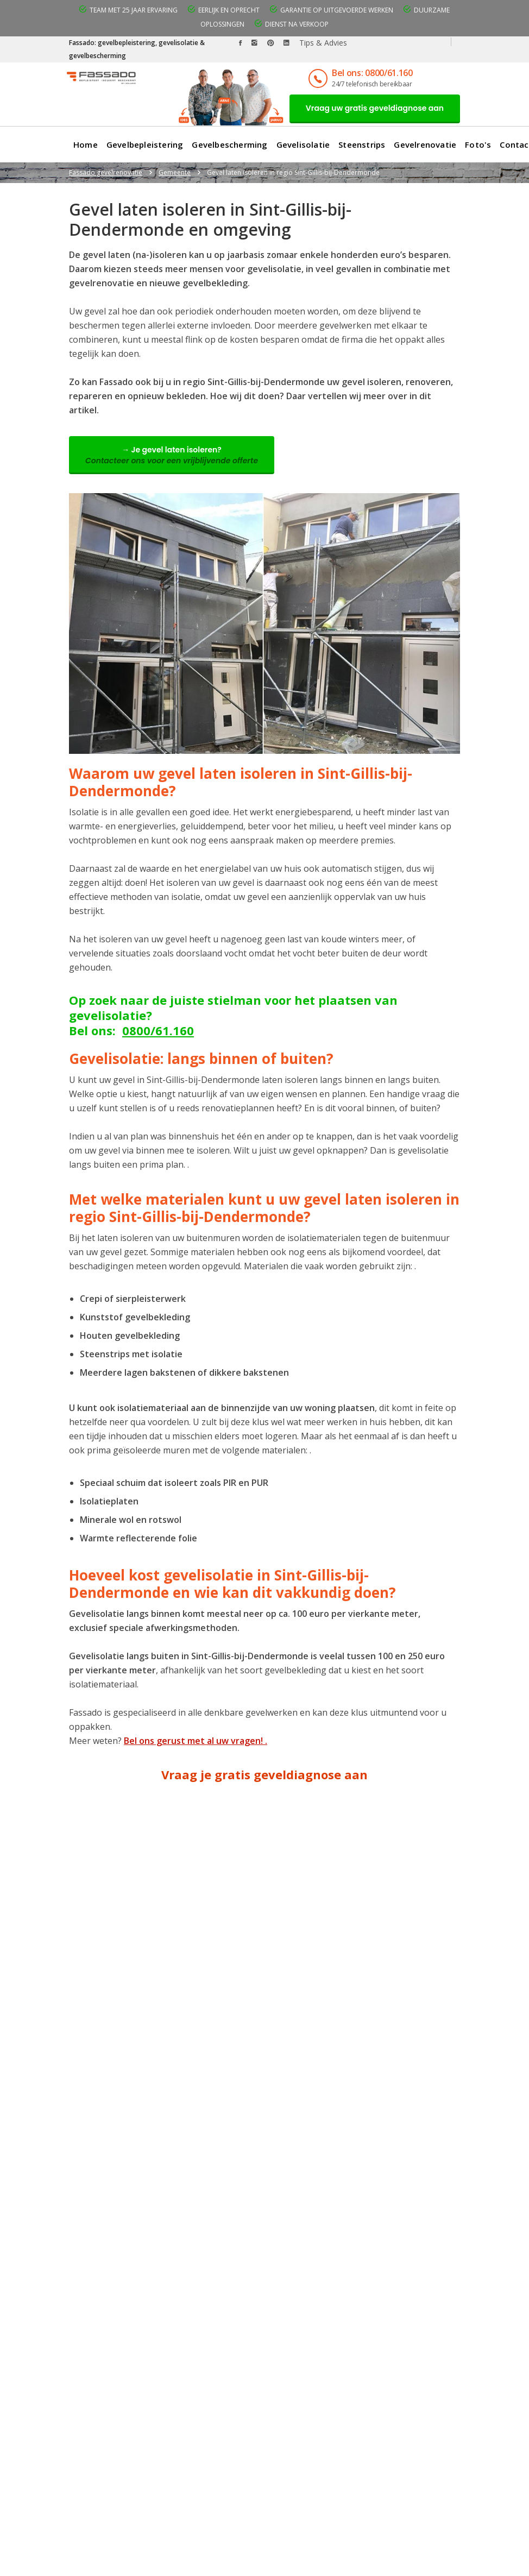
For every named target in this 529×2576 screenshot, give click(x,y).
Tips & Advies (323, 42)
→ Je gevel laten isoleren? (171, 455)
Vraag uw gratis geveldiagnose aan (375, 108)
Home (85, 144)
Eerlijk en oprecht (229, 10)
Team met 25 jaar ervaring (134, 10)
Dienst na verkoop (297, 24)
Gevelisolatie (303, 144)
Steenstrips (361, 144)
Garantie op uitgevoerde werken (336, 10)
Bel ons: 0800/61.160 (372, 73)
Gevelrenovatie (425, 144)
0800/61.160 (158, 1030)
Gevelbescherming (229, 144)
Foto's (478, 144)
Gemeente (175, 172)
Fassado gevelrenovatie (105, 172)
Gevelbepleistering (145, 144)
